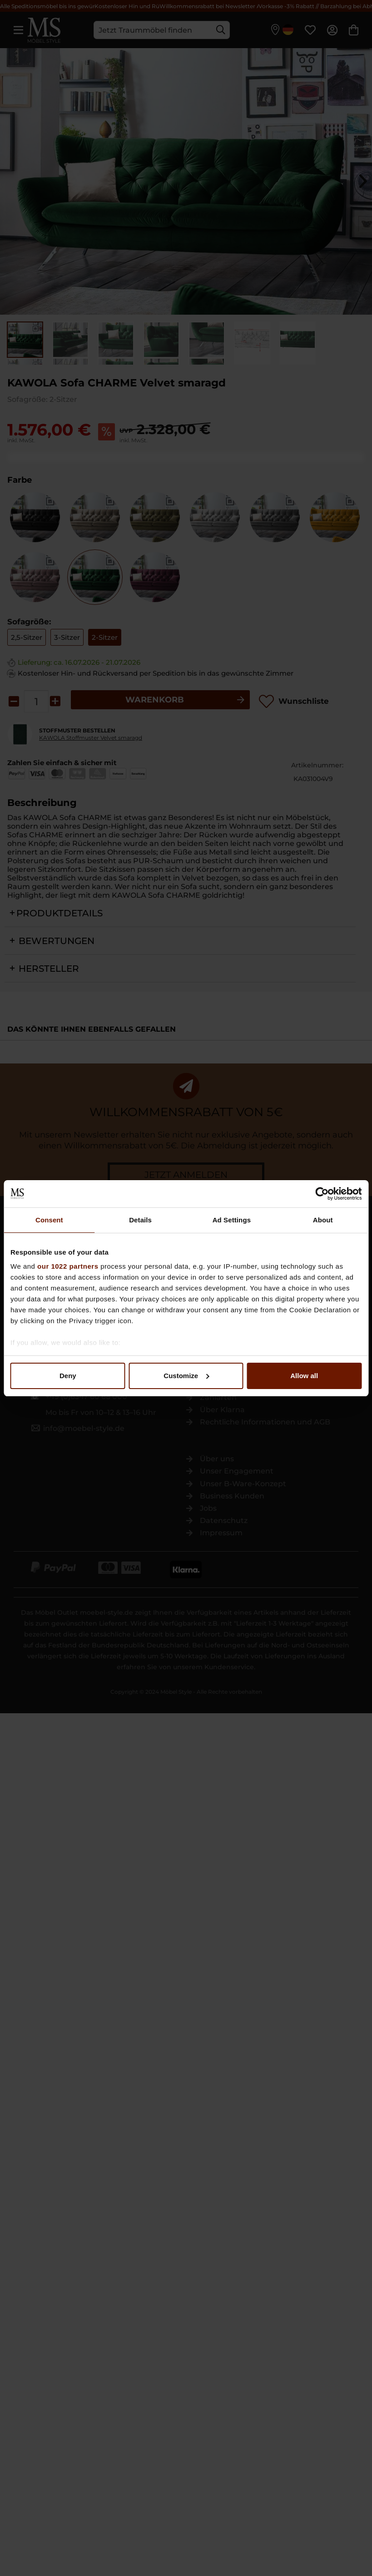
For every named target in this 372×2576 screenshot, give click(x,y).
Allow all (304, 1375)
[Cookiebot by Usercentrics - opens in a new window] (322, 1194)
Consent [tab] (49, 1220)
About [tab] (323, 1220)
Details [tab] (140, 1220)
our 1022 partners (67, 1266)
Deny (68, 1375)
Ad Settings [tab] (232, 1220)
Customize (186, 1375)
